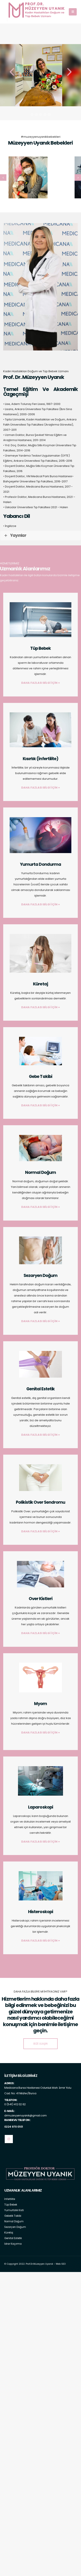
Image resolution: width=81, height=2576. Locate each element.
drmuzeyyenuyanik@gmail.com (25, 2180)
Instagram (9, 2203)
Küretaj (8, 2353)
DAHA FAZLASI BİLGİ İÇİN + (40, 683)
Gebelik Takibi (12, 2337)
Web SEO (61, 2385)
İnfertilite (9, 2320)
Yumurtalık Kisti (14, 2331)
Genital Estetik (13, 2359)
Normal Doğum (14, 2342)
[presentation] (3, 177)
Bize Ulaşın (40, 2108)
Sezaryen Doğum (15, 2348)
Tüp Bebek (10, 2326)
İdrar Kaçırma (13, 2365)
